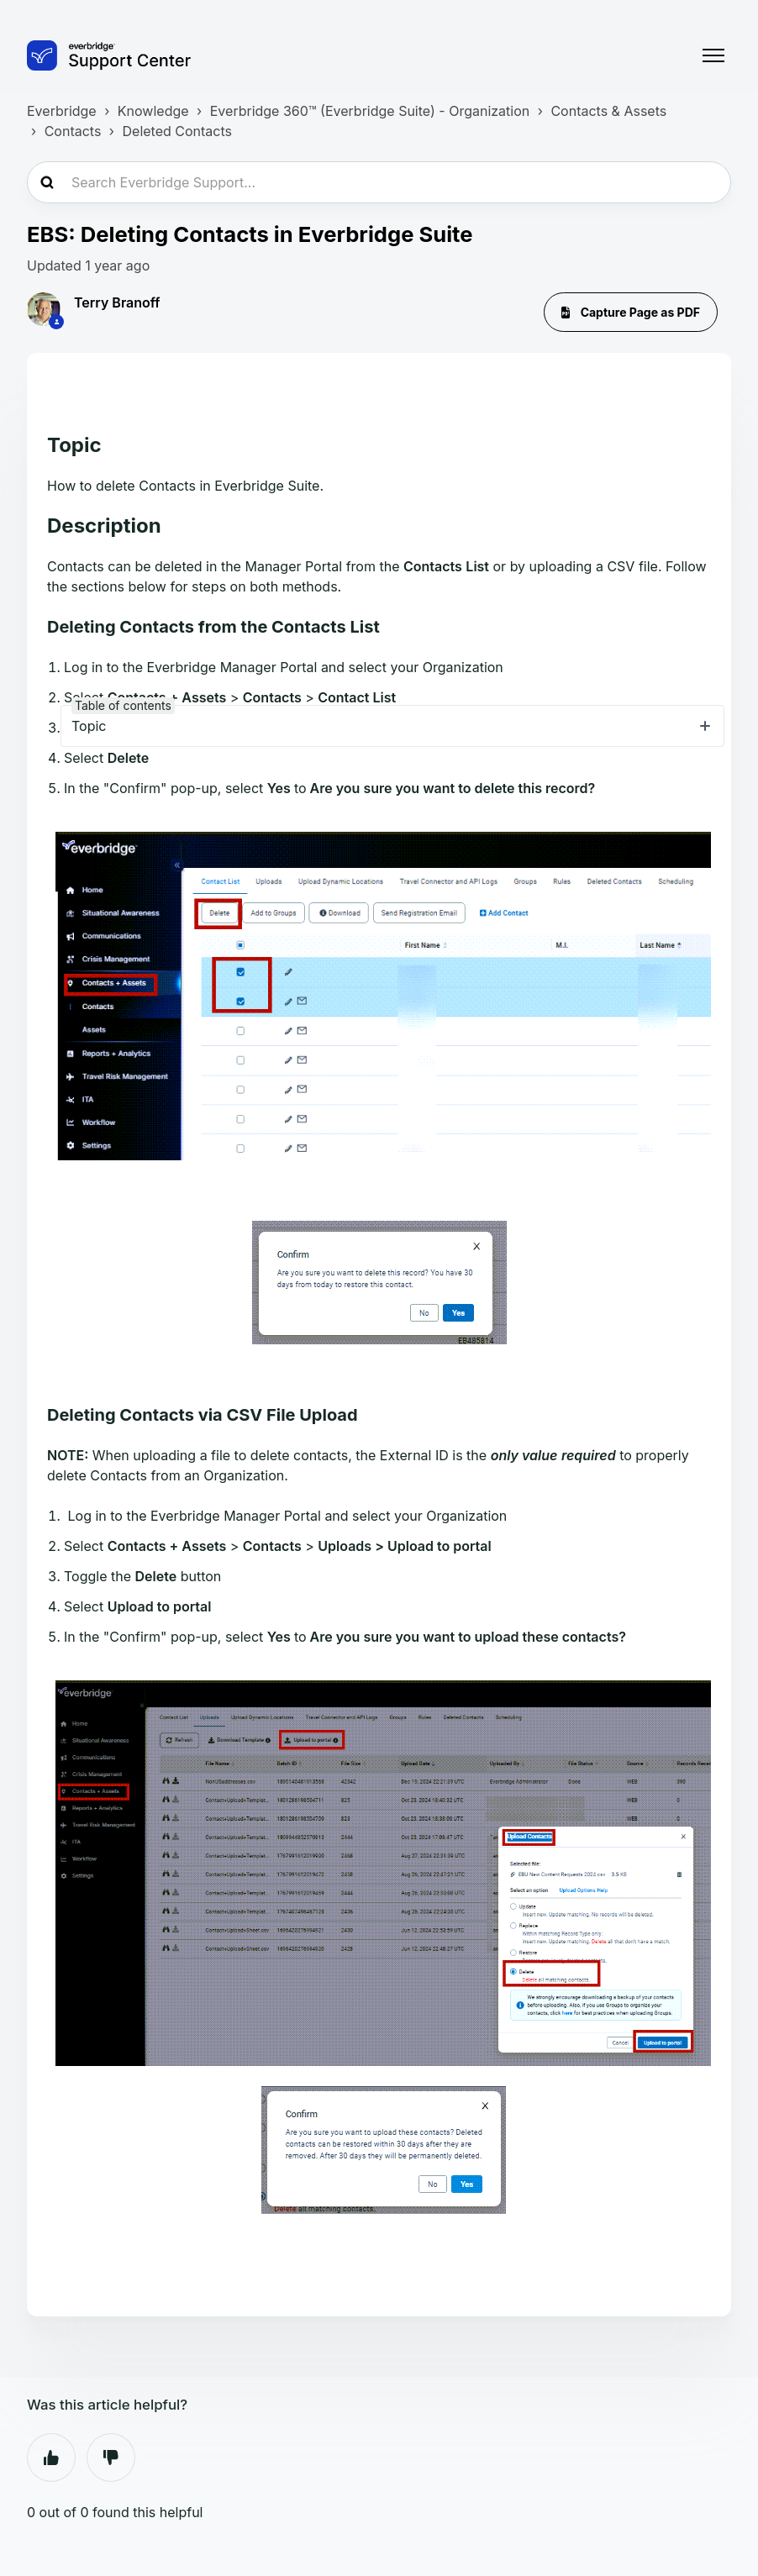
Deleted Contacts (177, 131)
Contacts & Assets (608, 111)
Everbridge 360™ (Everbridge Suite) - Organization (370, 111)
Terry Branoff (117, 302)
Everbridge (62, 111)
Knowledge (153, 111)
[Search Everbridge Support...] (379, 182)
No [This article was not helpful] (111, 2457)
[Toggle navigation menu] (713, 55)
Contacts (73, 131)
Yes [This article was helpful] (51, 2457)
